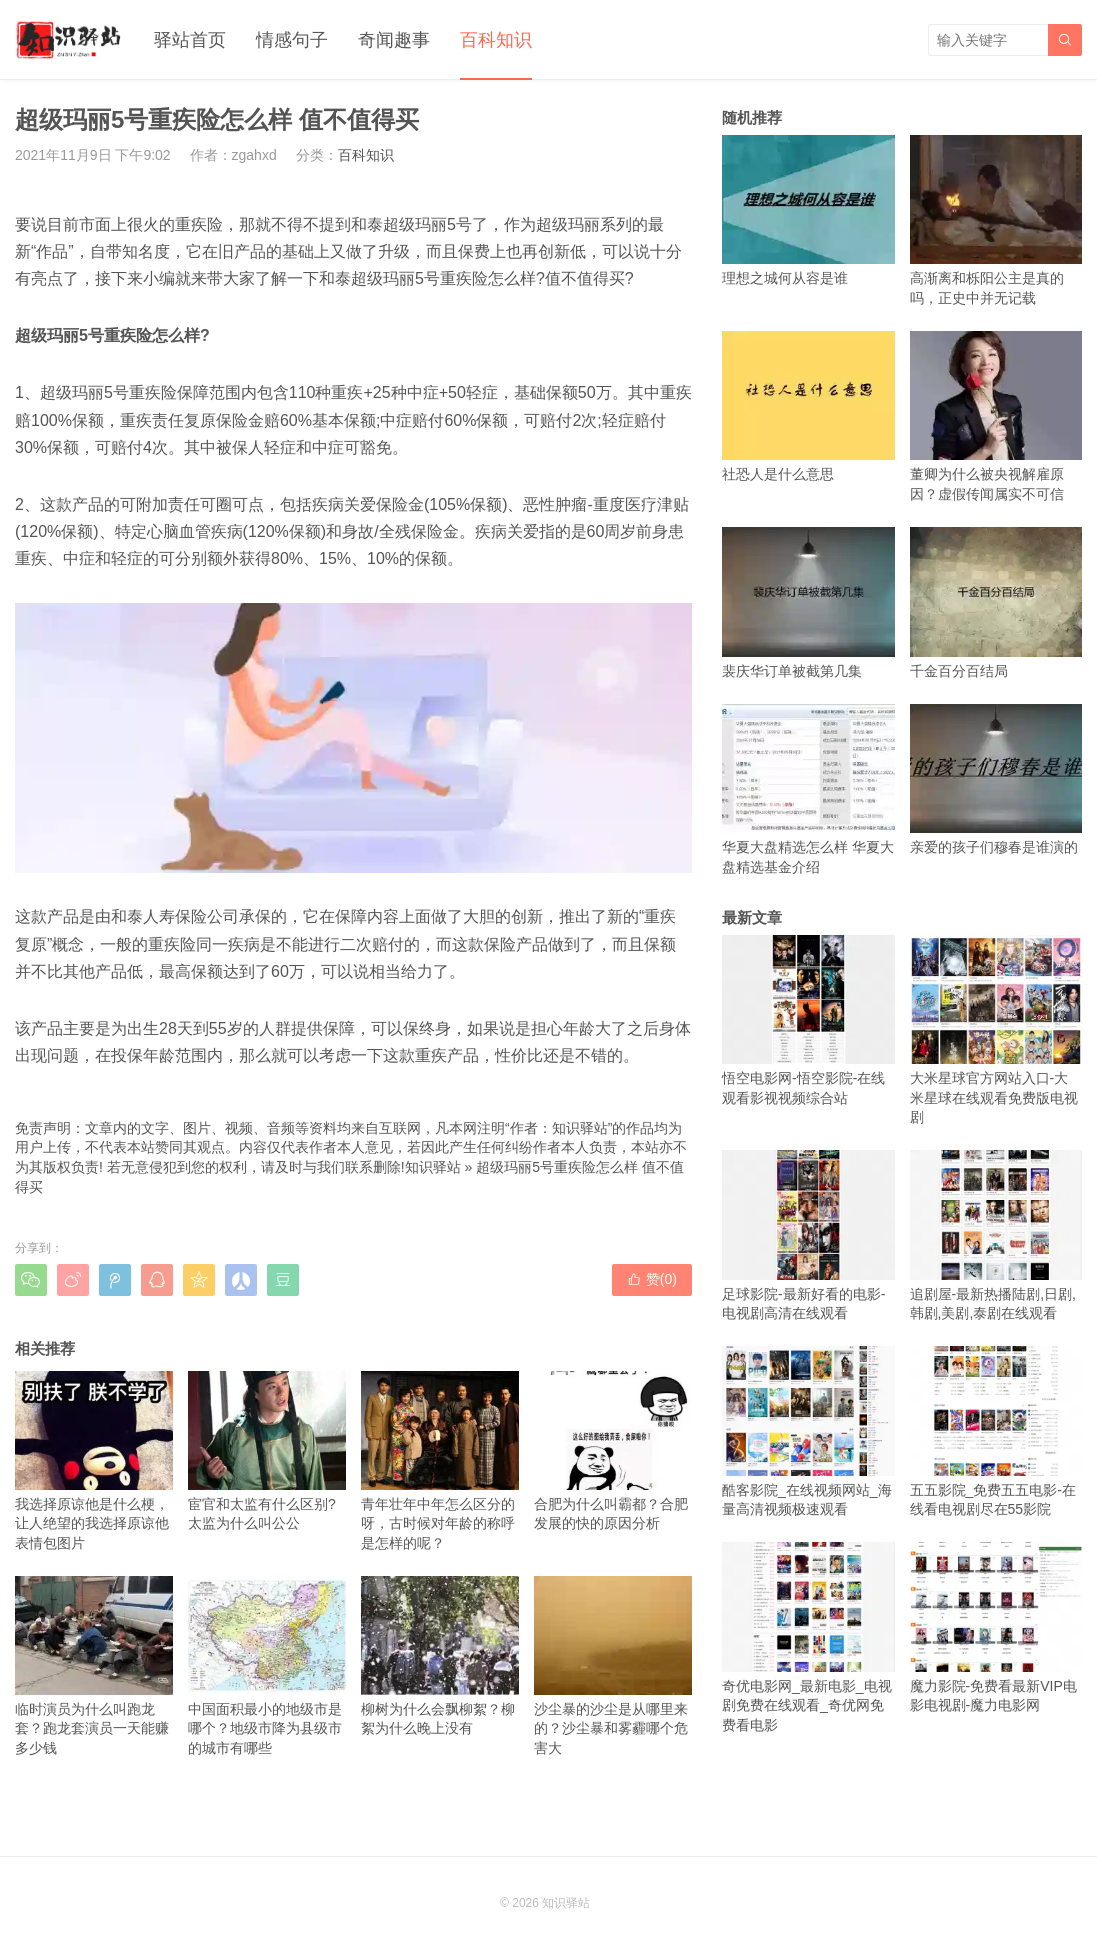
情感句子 (292, 40)
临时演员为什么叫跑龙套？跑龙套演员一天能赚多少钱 (94, 1666)
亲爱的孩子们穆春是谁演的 (996, 779)
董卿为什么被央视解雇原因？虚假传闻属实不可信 (996, 416)
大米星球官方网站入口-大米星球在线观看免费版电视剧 (996, 1030)
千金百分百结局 (996, 602)
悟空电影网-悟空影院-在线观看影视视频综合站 (808, 1020)
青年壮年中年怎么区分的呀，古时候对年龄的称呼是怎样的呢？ (440, 1461)
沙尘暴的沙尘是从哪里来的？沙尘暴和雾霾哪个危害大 (613, 1666)
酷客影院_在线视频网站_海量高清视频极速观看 (808, 1431)
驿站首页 (190, 40)
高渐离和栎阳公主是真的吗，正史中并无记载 (996, 220)
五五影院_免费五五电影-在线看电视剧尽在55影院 (996, 1431)
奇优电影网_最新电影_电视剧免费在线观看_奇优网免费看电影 (808, 1637)
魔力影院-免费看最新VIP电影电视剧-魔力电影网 (996, 1627)
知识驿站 (433, 1167)
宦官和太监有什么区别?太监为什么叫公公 (267, 1451)
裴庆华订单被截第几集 (808, 602)
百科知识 (496, 40)
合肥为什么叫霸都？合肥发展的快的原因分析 (613, 1451)
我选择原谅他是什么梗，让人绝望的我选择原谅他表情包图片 (94, 1461)
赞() (652, 1279)
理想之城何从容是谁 (808, 210)
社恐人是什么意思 (808, 406)
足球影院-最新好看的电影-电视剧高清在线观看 (808, 1235)
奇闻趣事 (394, 40)
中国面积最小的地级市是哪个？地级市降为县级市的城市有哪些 (267, 1666)
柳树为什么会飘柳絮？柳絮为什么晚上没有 (440, 1656)
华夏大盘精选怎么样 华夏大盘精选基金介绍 (808, 789)
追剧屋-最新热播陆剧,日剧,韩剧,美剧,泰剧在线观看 (996, 1235)
